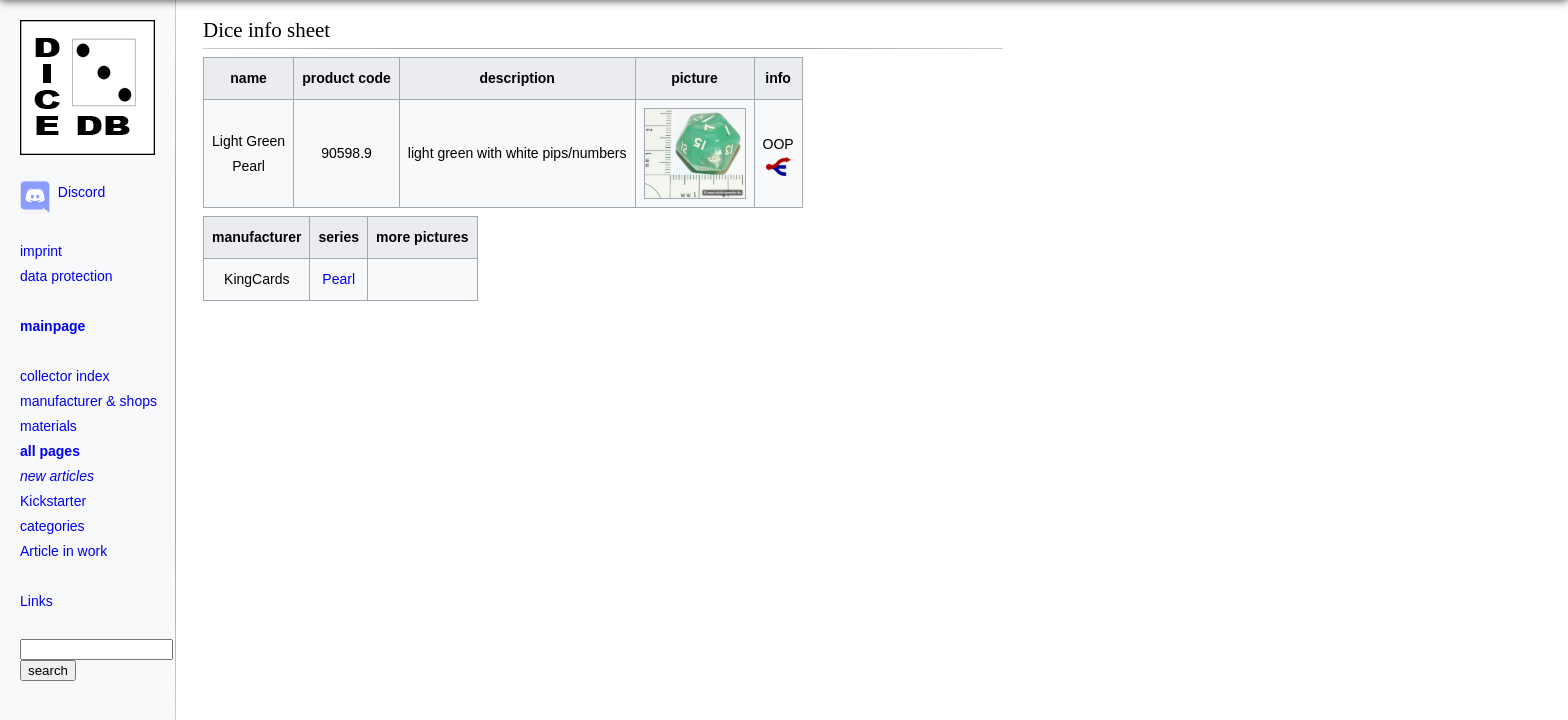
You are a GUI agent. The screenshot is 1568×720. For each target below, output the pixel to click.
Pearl (338, 279)
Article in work (63, 551)
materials (48, 426)
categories (52, 526)
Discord (77, 192)
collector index (65, 376)
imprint (41, 251)
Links (36, 601)
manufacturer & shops (88, 401)
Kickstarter (53, 501)
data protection (66, 276)
